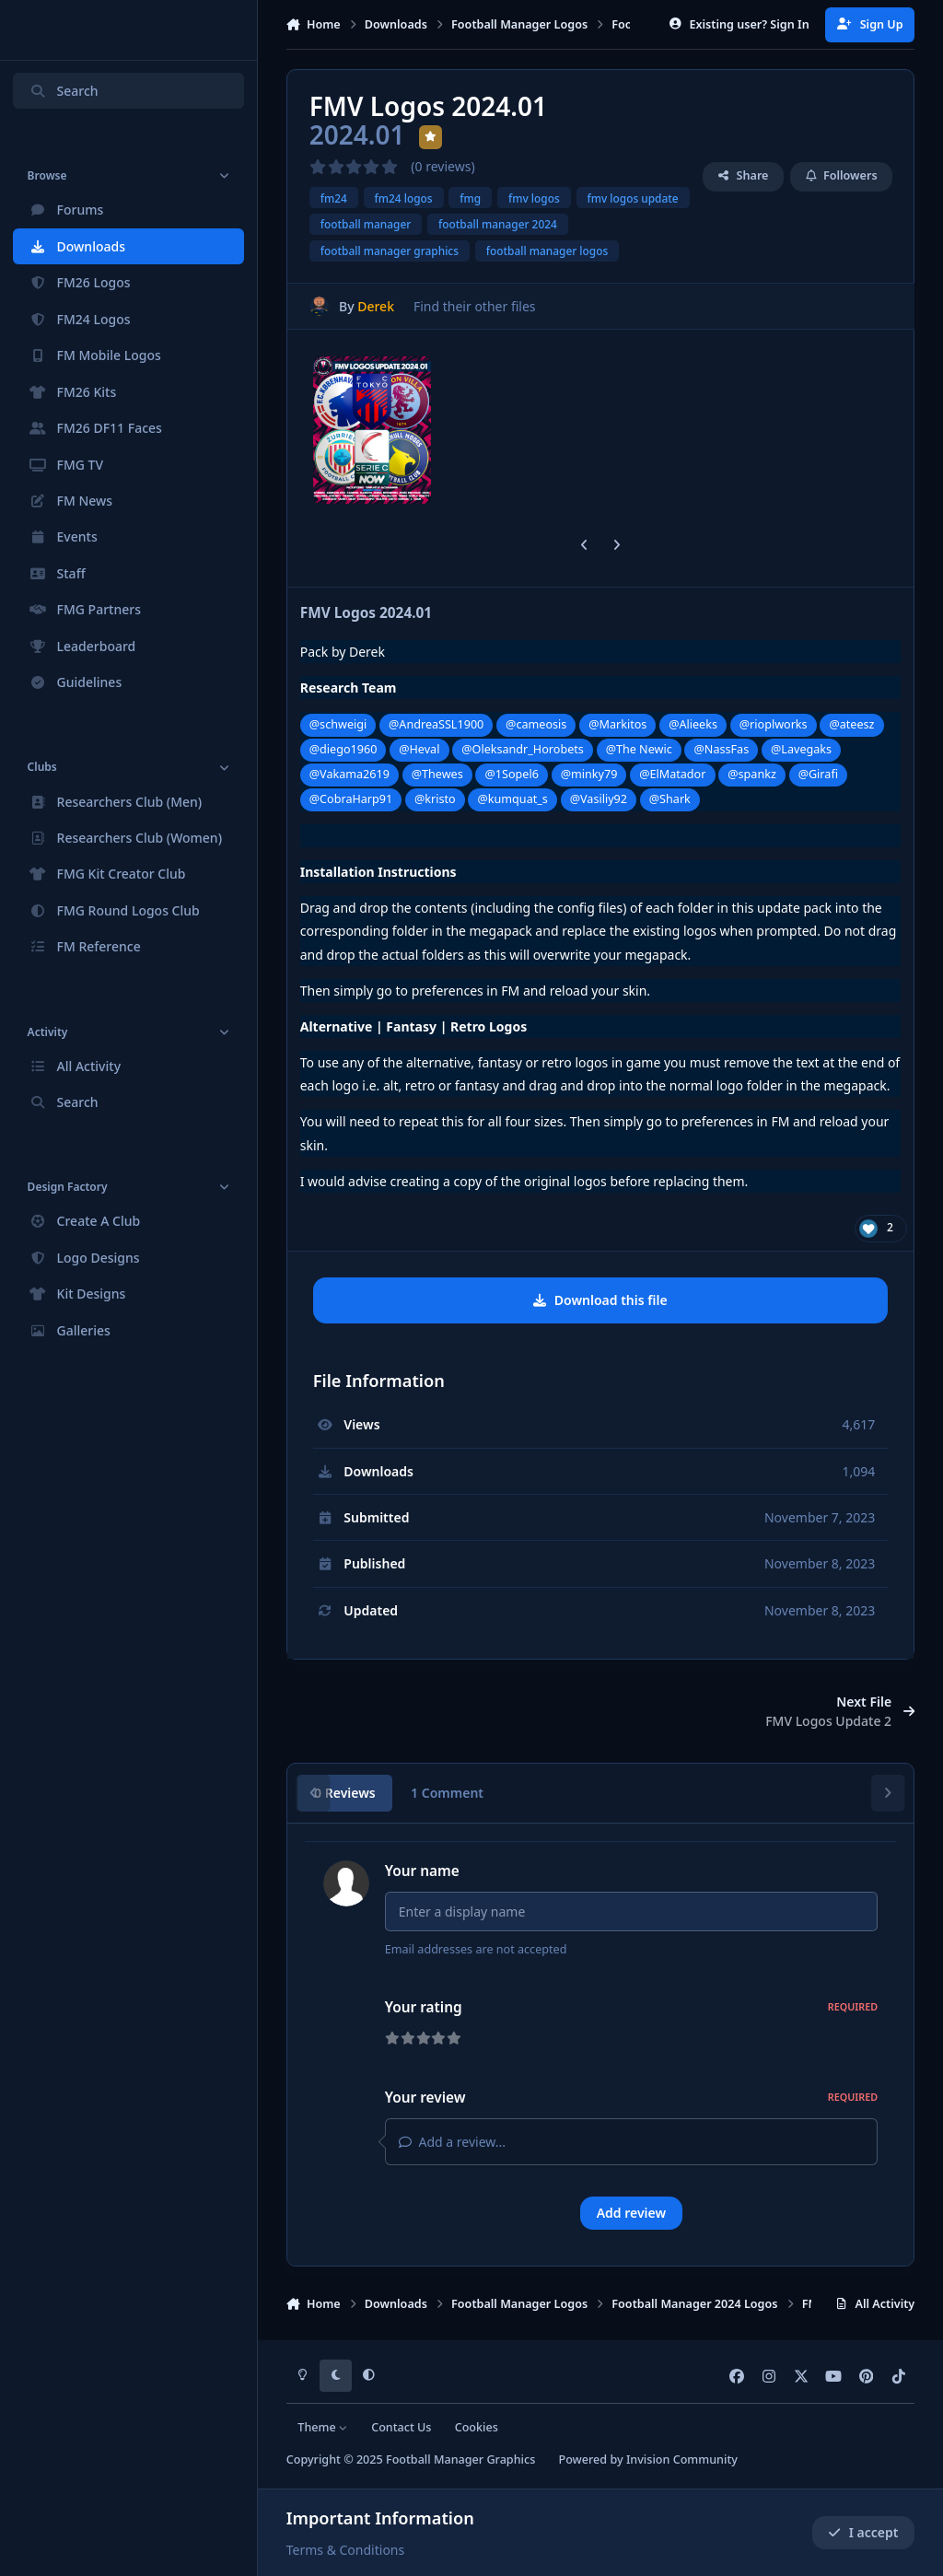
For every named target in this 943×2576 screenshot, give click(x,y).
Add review (631, 2218)
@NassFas (722, 749)
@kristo (435, 799)
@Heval (419, 749)
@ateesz (851, 724)
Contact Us (401, 2427)
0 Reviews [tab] (345, 1792)
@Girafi (818, 774)
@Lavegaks (801, 749)
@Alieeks (693, 724)
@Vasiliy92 (598, 799)
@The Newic (639, 749)
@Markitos (617, 724)
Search (63, 90)
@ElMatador (672, 774)
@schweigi (338, 724)
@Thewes (437, 774)
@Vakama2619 (349, 774)
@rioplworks (773, 724)
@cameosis (536, 724)
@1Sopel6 (512, 774)
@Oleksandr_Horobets (522, 749)
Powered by (647, 2460)
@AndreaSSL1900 (436, 724)
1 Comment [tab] (447, 1792)
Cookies (476, 2427)
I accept (863, 2532)
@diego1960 (343, 749)
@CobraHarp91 (350, 799)
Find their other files (474, 306)
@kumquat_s (513, 799)
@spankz (752, 774)
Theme (322, 2427)
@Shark (670, 799)
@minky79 (589, 774)
